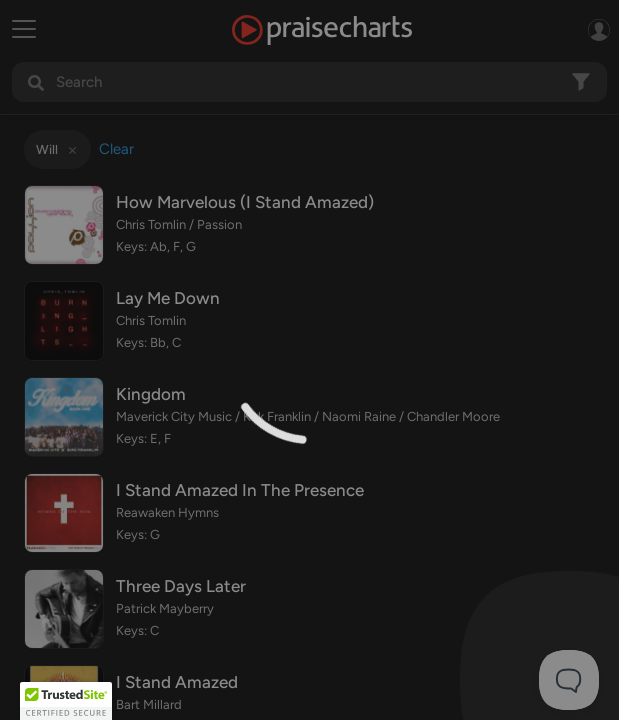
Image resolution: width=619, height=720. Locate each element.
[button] (66, 701)
